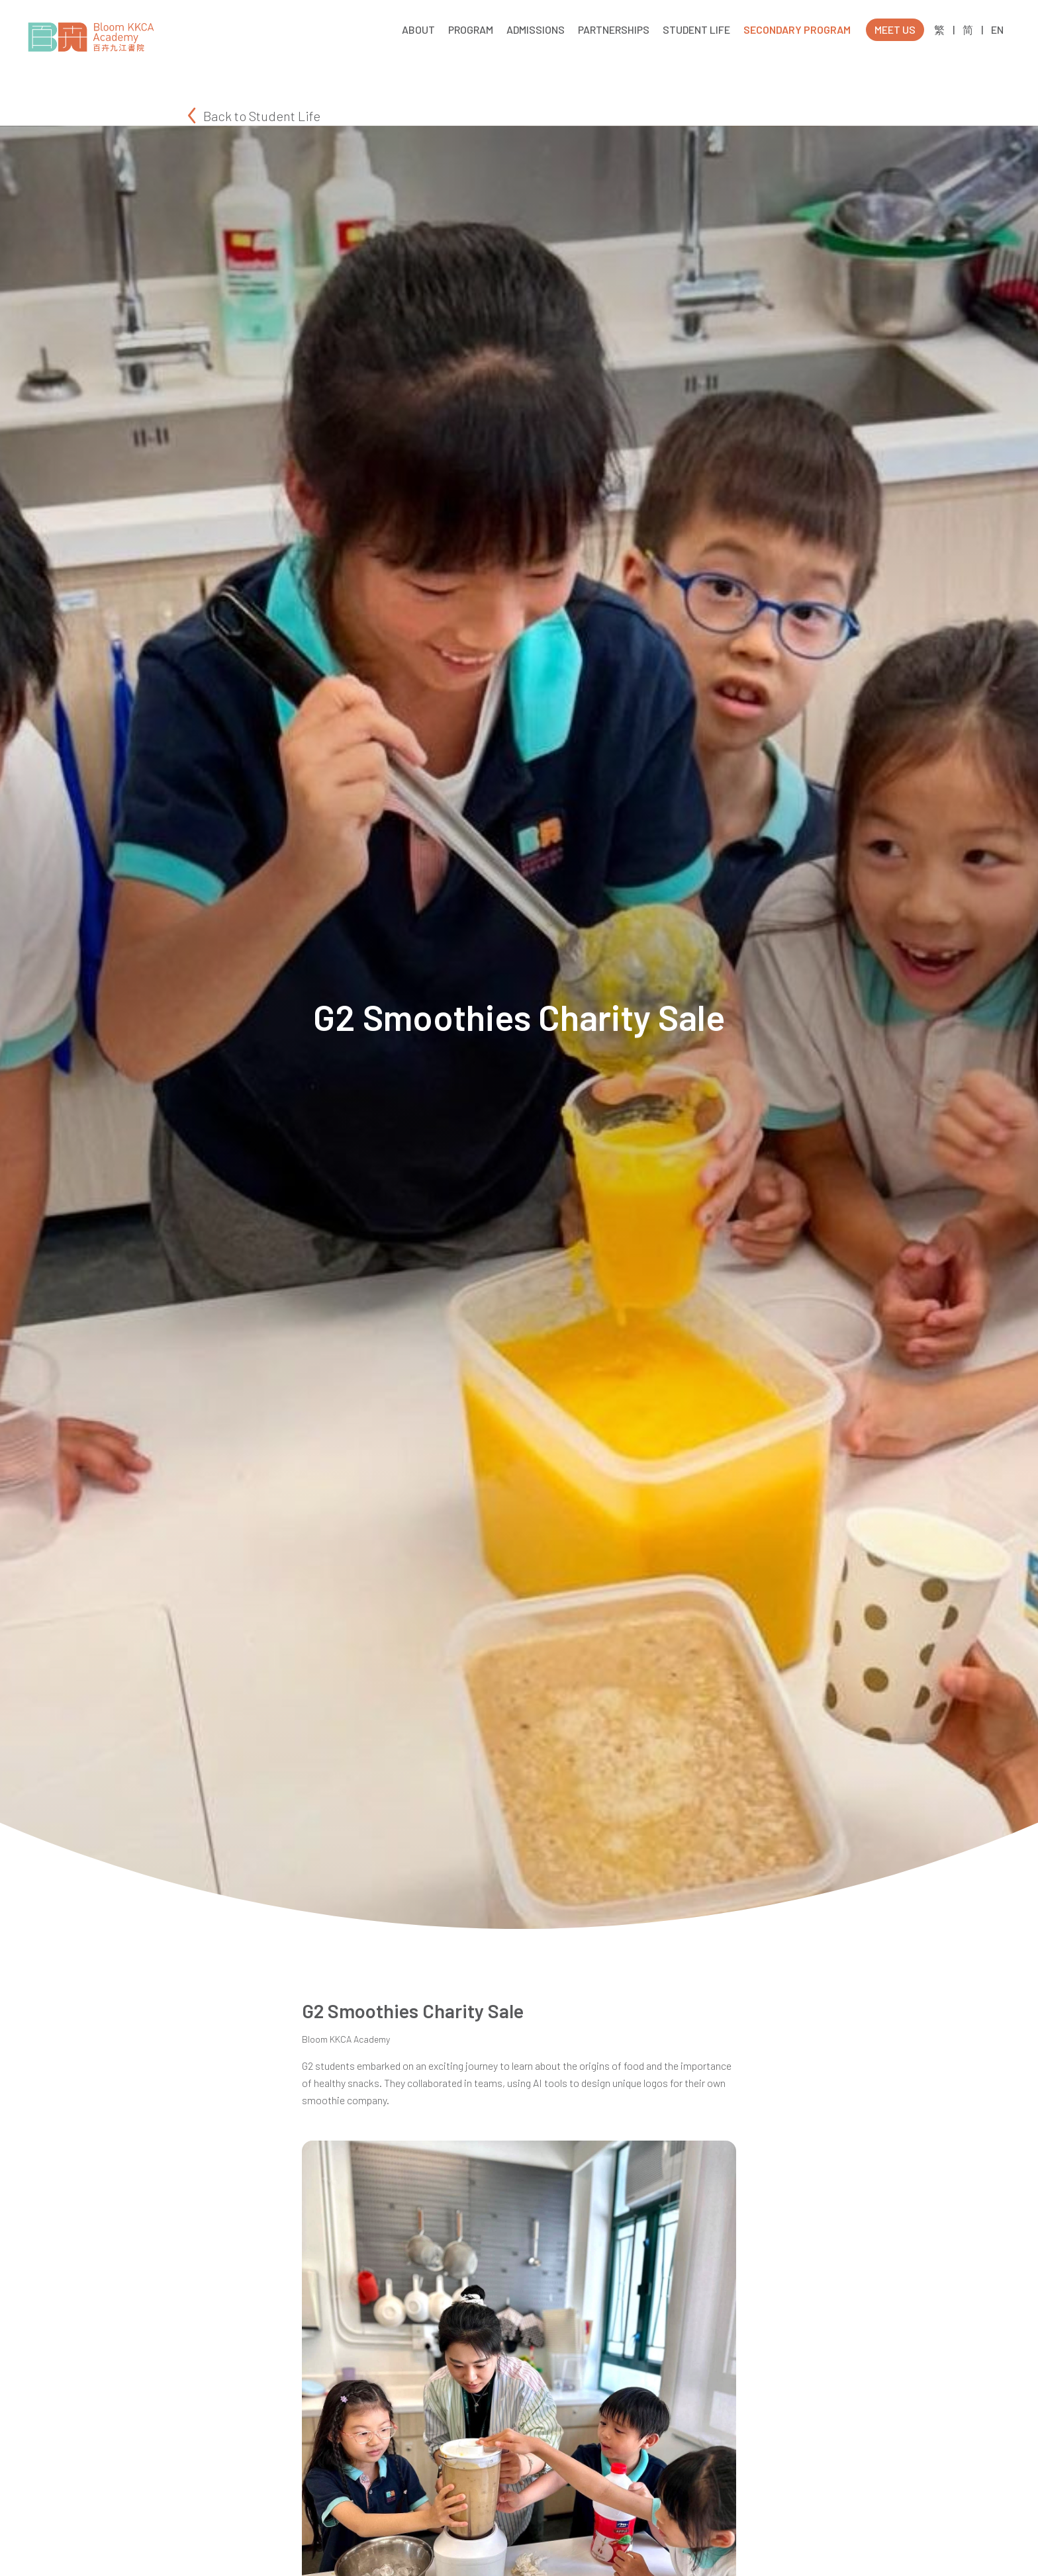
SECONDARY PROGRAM (797, 29)
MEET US (895, 29)
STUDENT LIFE (696, 29)
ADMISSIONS (535, 29)
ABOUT (418, 29)
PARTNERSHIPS (613, 29)
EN (997, 30)
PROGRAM (470, 29)
